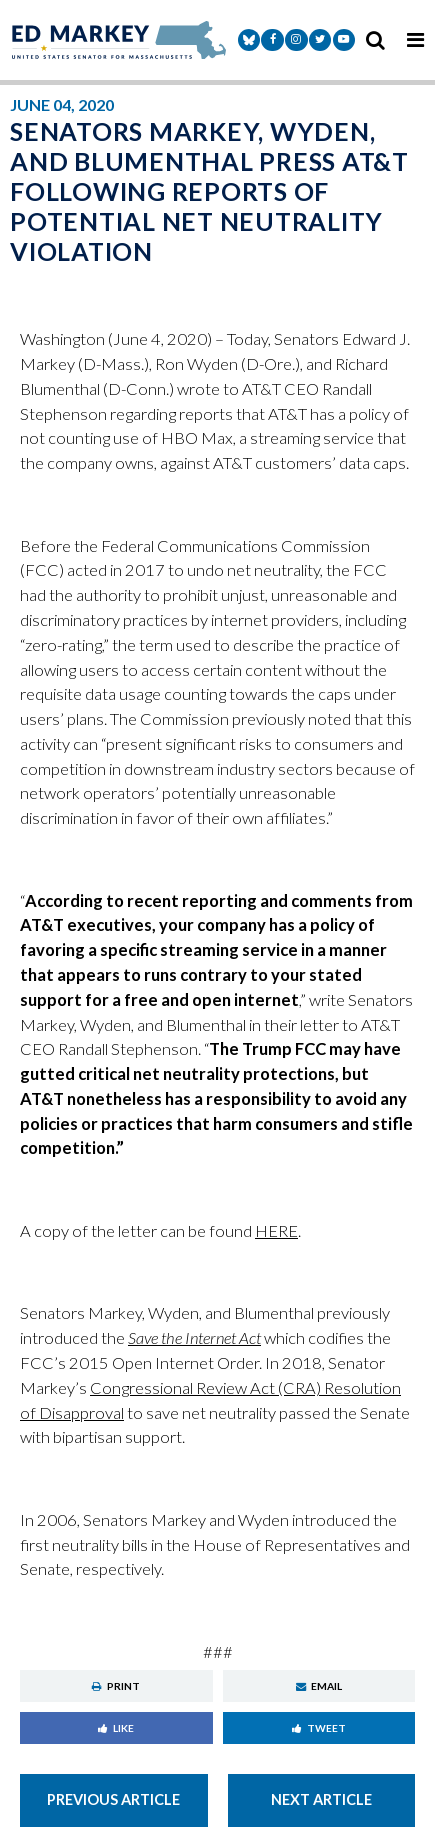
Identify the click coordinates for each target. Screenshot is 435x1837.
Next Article (321, 1799)
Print (116, 1686)
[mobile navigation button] (415, 40)
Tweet (319, 1728)
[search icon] (375, 40)
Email (319, 1686)
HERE (276, 1231)
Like (116, 1728)
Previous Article (113, 1799)
